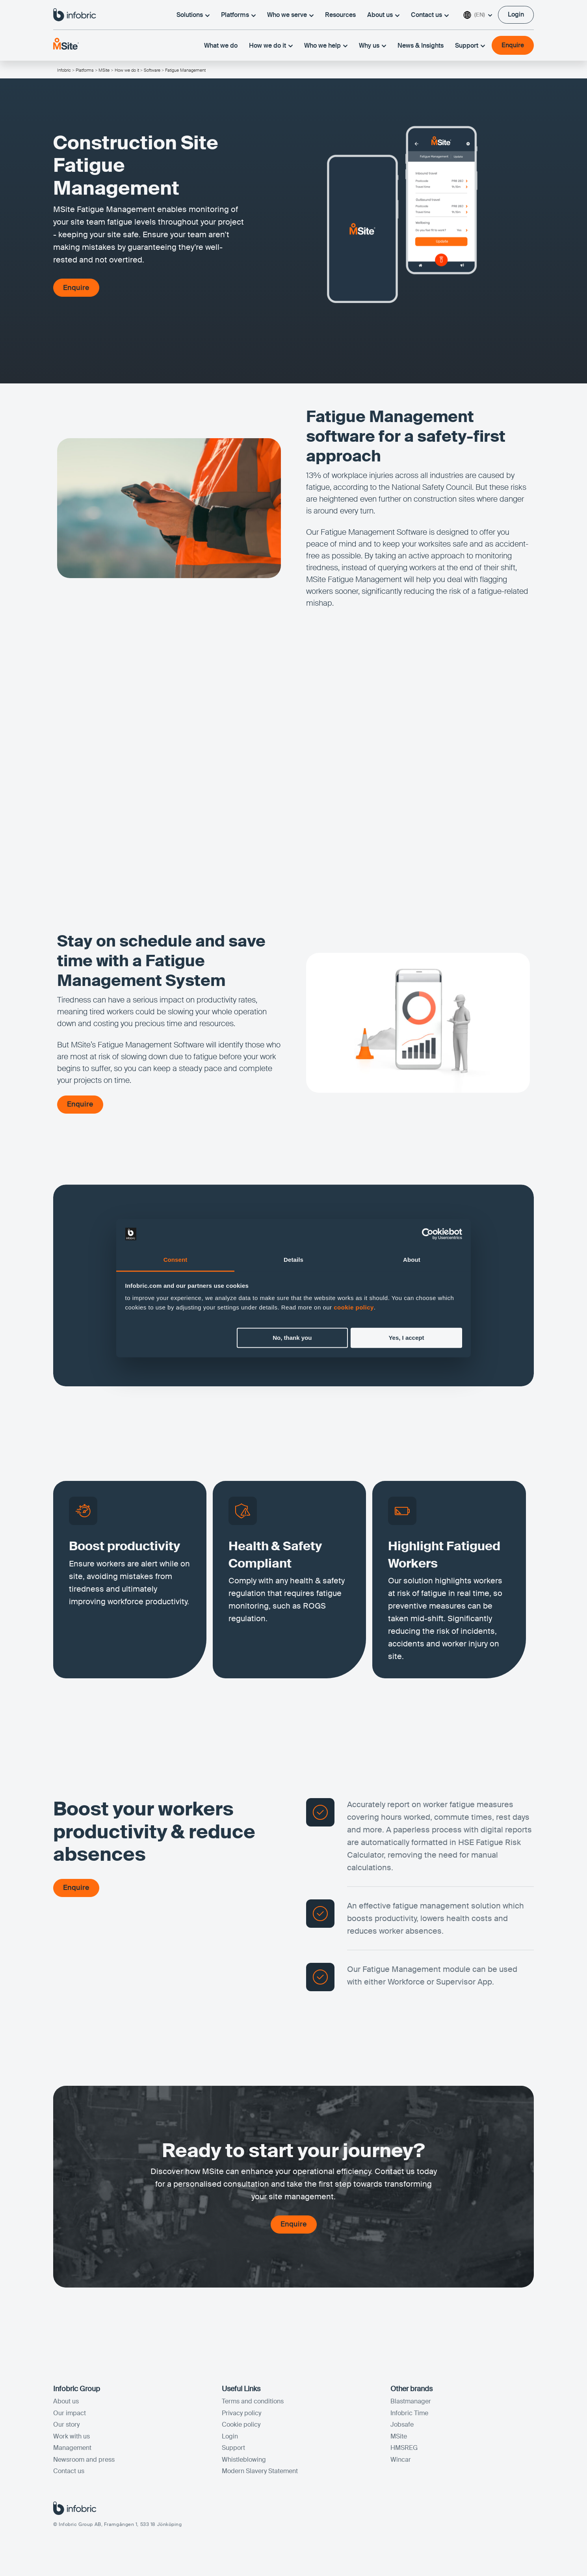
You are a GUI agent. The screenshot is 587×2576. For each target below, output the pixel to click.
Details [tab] (293, 1260)
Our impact (69, 2413)
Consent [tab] (175, 1260)
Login (230, 2437)
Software (152, 70)
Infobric (64, 70)
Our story (66, 2425)
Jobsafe (402, 2425)
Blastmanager (410, 2402)
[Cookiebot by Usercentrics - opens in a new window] (427, 1234)
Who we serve (290, 15)
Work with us (71, 2437)
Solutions (193, 15)
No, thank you (292, 1337)
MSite (104, 70)
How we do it (271, 46)
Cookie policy (241, 2425)
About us (383, 15)
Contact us (430, 15)
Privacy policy (241, 2413)
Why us (372, 46)
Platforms (238, 15)
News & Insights (421, 46)
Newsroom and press (84, 2460)
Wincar (400, 2460)
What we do (221, 46)
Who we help (325, 46)
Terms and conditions (253, 2402)
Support (470, 46)
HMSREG (404, 2448)
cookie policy (354, 1307)
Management (72, 2448)
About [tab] (411, 1260)
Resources (340, 15)
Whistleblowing (244, 2460)
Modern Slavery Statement (260, 2472)
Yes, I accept (406, 1337)
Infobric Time (409, 2413)
